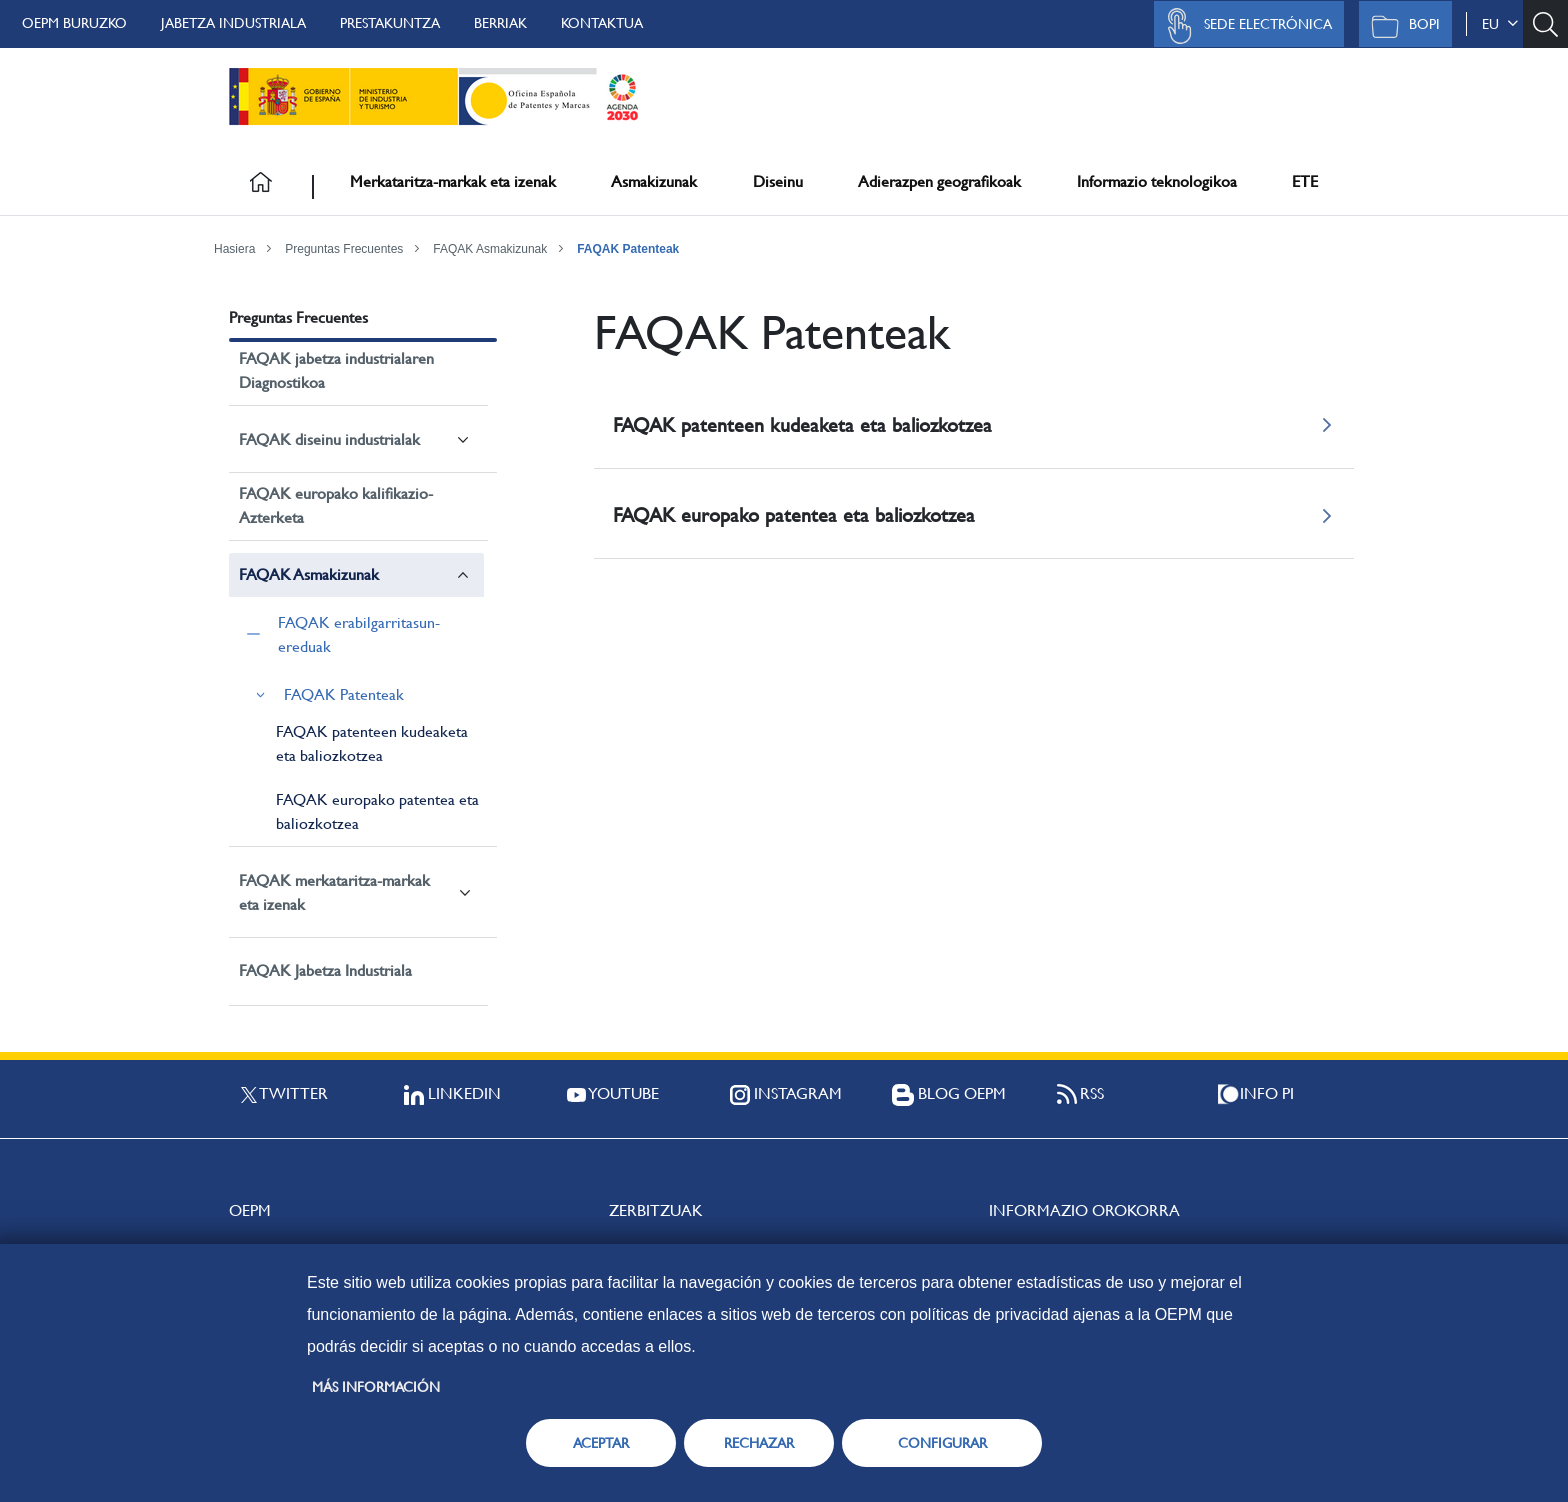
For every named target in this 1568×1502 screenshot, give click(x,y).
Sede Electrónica (1244, 26)
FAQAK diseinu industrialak (329, 439)
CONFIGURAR (942, 1443)
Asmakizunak (654, 181)
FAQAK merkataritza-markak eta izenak (334, 892)
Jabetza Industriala (233, 23)
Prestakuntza (390, 23)
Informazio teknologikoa (1157, 181)
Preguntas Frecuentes (344, 249)
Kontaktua (602, 23)
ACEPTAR (601, 1443)
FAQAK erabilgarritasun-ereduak (359, 634)
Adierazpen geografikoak (939, 181)
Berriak (500, 23)
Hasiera (234, 249)
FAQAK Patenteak (628, 249)
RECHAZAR (759, 1443)
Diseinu (778, 181)
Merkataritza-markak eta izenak (453, 181)
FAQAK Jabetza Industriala (325, 970)
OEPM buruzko (74, 23)
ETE (1305, 181)
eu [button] (1500, 24)
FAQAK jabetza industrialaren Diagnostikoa (336, 370)
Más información (376, 1387)
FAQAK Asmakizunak (490, 249)
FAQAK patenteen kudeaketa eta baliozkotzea (372, 743)
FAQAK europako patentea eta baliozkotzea (377, 811)
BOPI (1400, 26)
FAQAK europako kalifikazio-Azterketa (336, 505)
